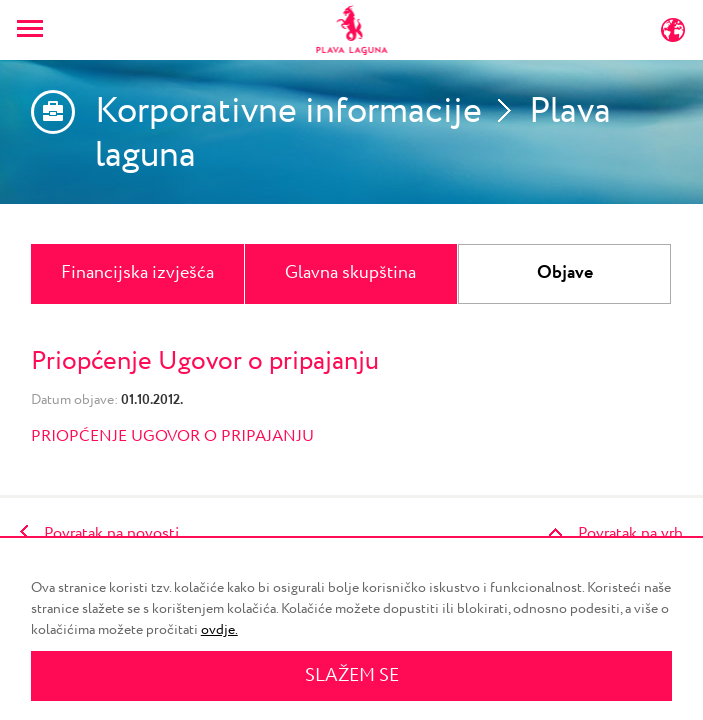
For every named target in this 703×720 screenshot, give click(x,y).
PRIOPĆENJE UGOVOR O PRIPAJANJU (174, 436)
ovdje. (219, 630)
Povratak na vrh (630, 533)
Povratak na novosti (111, 533)
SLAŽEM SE (352, 676)
